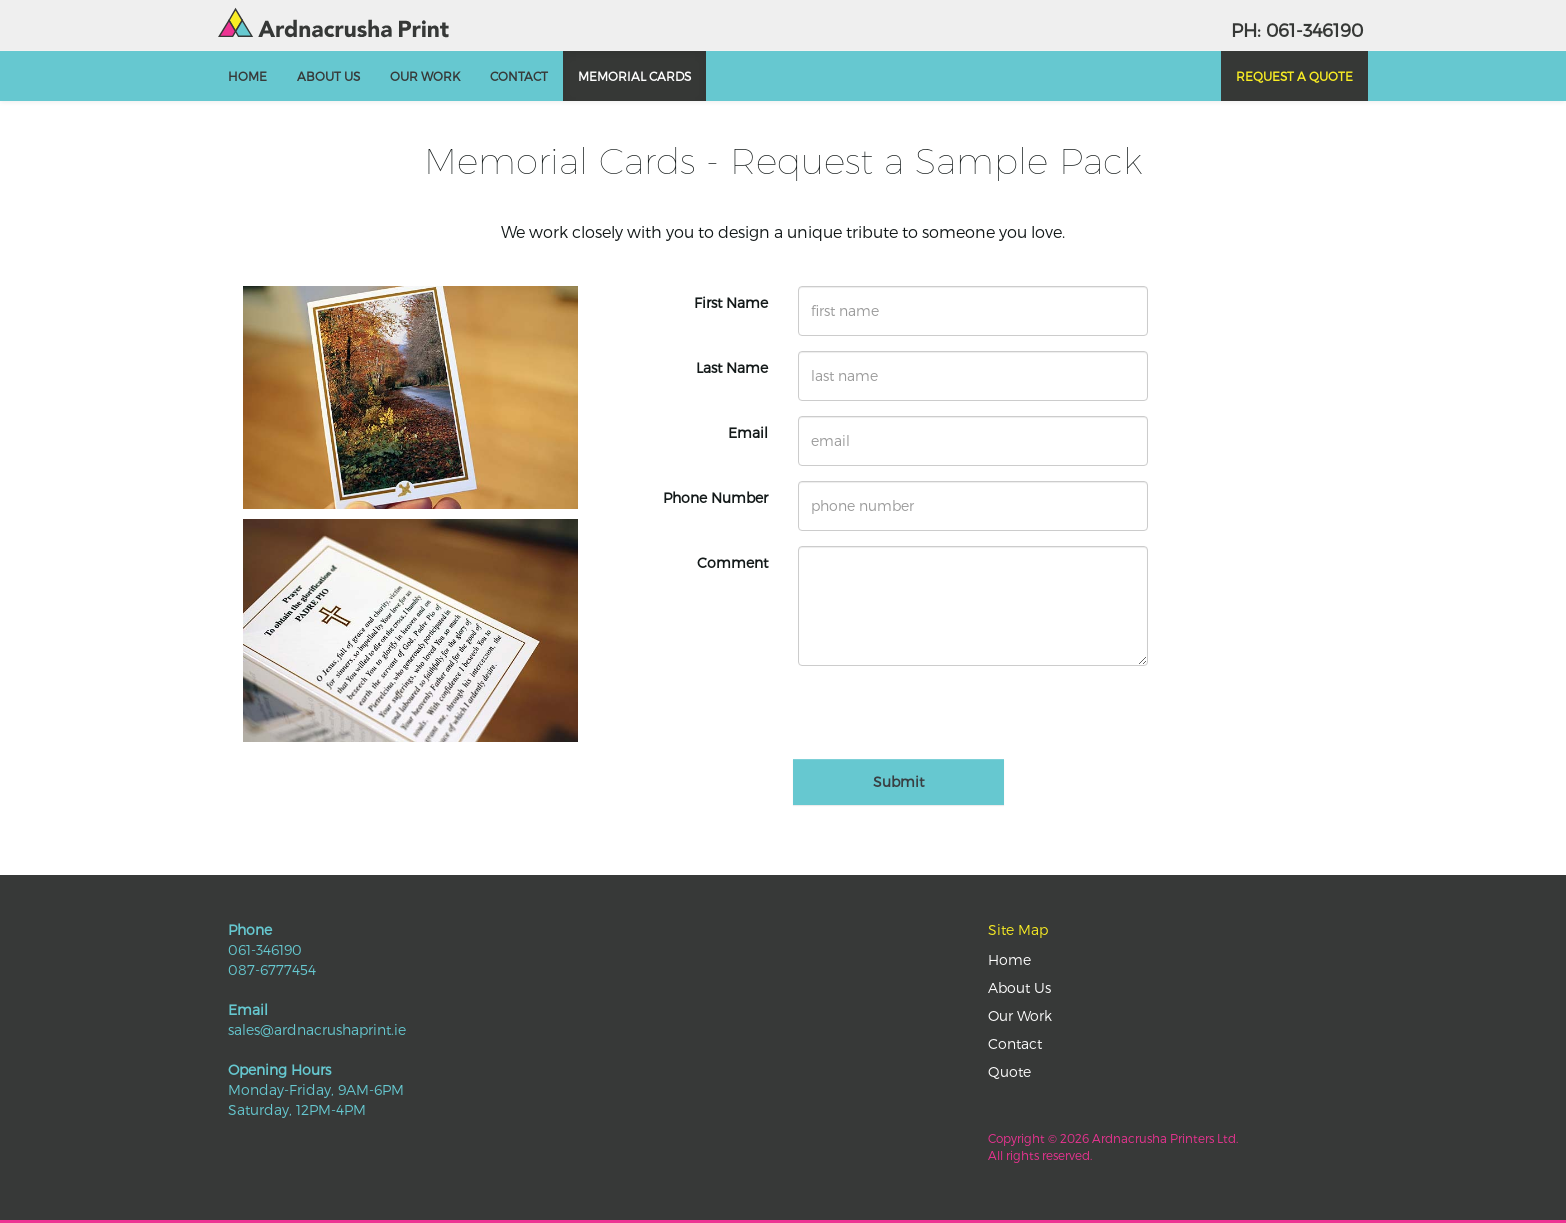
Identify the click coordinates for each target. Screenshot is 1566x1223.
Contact (519, 76)
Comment (732, 562)
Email (748, 432)
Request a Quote (1294, 76)
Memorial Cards (634, 76)
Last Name (732, 367)
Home (247, 76)
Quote (1009, 1071)
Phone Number (715, 497)
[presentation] (950, 720)
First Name (731, 302)
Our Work (425, 76)
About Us (328, 76)
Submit (898, 781)
